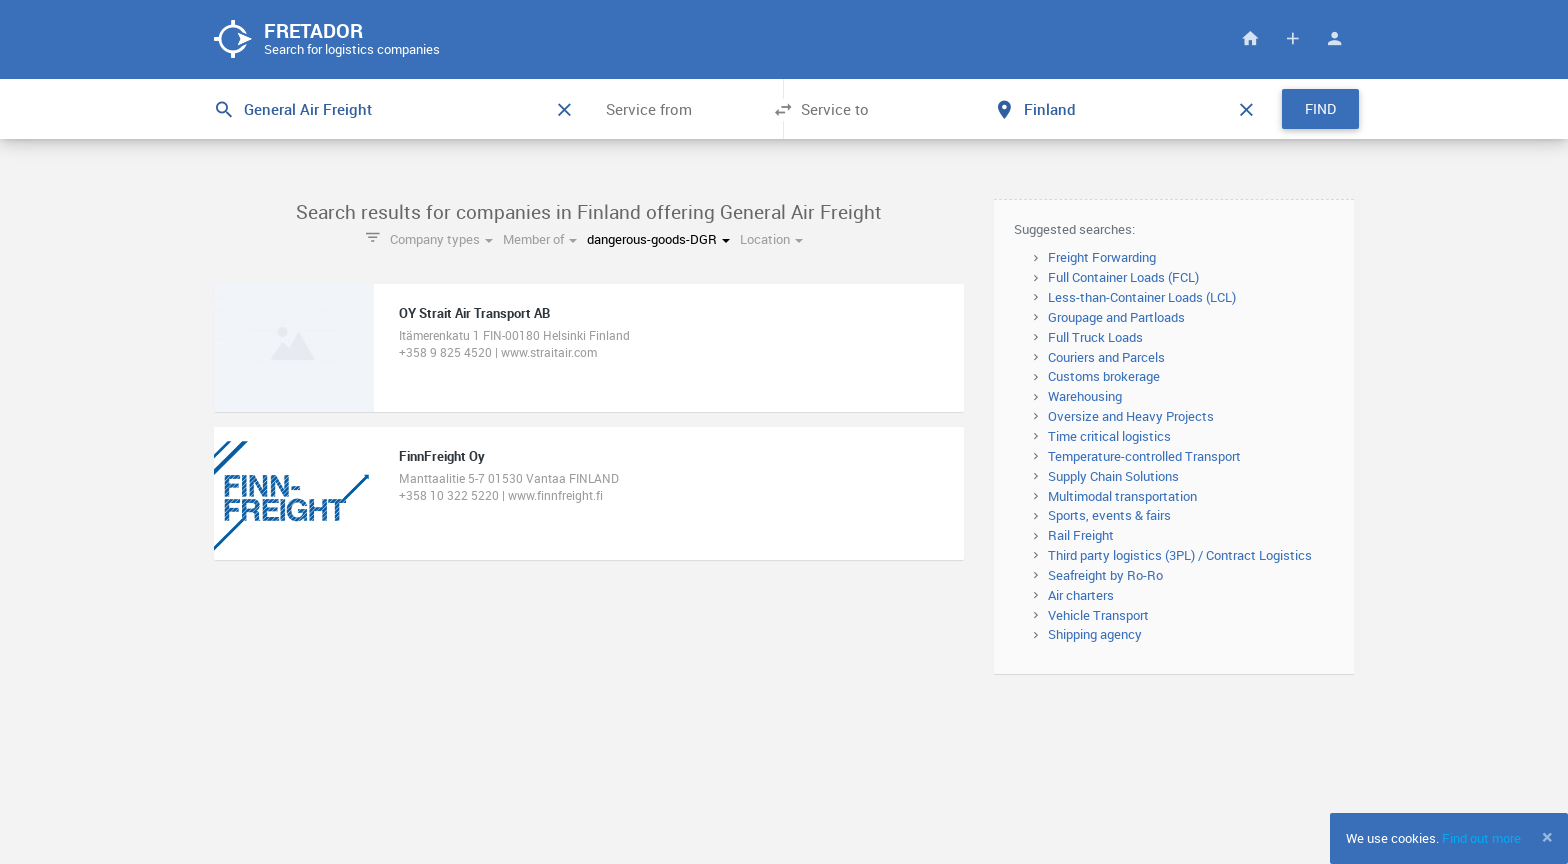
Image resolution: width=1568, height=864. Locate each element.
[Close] (1547, 837)
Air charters (1081, 596)
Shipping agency (1095, 636)
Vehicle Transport (1098, 616)
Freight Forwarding (1102, 259)
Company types (441, 241)
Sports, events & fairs (1109, 517)
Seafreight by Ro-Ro (1105, 576)
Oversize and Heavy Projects (1131, 417)
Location (771, 241)
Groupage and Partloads (1116, 318)
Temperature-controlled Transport (1144, 457)
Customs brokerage (1104, 378)
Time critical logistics (1109, 437)
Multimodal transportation (1122, 497)
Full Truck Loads (1095, 338)
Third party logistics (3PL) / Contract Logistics (1180, 556)
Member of (540, 241)
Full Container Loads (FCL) (1123, 278)
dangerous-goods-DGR (658, 241)
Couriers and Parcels (1106, 358)
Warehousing (1085, 397)
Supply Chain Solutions (1113, 477)
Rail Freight (1081, 536)
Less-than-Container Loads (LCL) (1142, 298)
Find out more (1481, 838)
